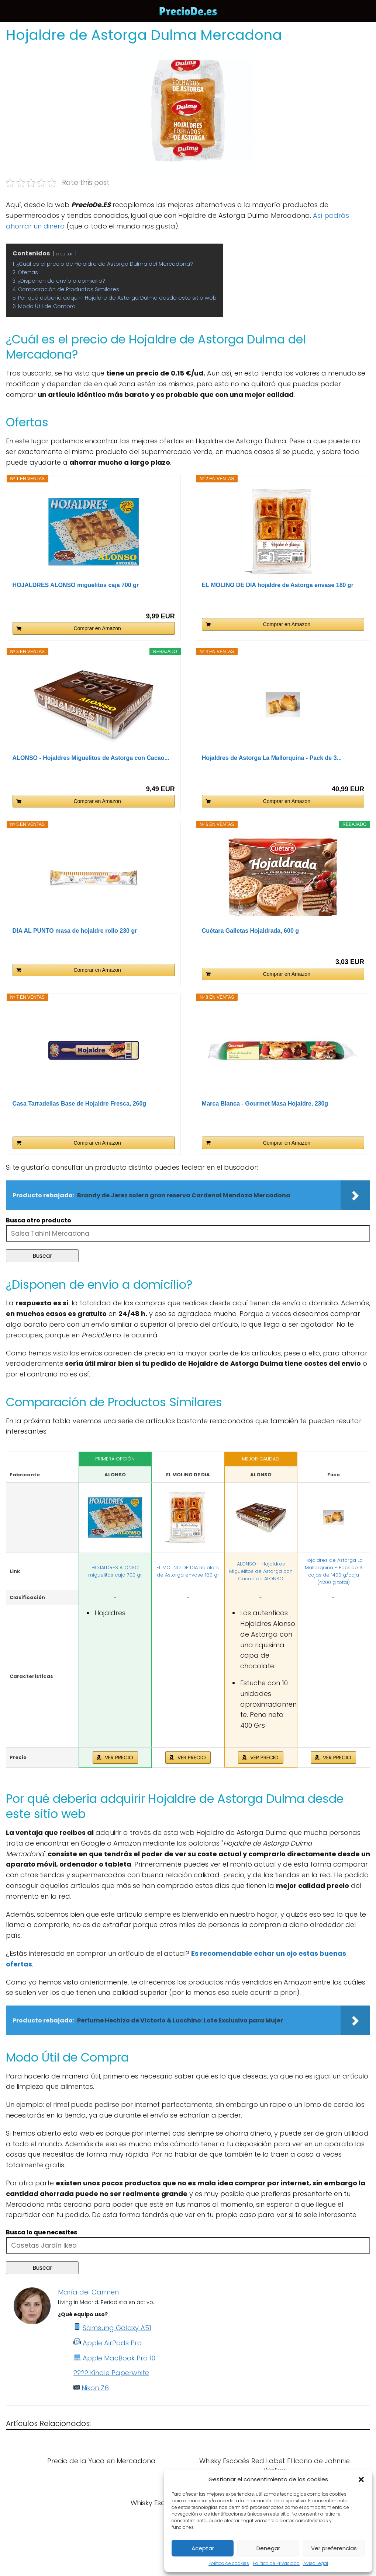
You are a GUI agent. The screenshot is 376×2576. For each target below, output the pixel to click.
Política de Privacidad (276, 2563)
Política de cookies (228, 2563)
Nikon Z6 (95, 2387)
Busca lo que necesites (41, 2232)
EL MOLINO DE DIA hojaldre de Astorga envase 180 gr (277, 585)
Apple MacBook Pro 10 (119, 2358)
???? (81, 2372)
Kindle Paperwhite (119, 2372)
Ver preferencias (334, 2548)
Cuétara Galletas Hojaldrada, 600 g (250, 931)
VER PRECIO (119, 1757)
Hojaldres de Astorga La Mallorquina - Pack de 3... (272, 758)
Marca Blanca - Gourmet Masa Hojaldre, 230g (265, 1103)
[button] (361, 2479)
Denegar (268, 2548)
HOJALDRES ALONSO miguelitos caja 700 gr (76, 585)
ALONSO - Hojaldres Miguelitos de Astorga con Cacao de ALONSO (261, 1571)
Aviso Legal (315, 2563)
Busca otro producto (38, 1220)
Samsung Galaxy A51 (117, 2327)
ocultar (64, 254)
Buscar (42, 1256)
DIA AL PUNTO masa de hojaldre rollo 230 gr (75, 931)
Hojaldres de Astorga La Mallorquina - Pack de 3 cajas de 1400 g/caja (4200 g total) (333, 1571)
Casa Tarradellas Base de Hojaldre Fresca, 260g (79, 1103)
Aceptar (203, 2548)
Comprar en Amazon (97, 628)
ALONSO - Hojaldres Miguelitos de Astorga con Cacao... (91, 758)
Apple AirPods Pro (112, 2343)
